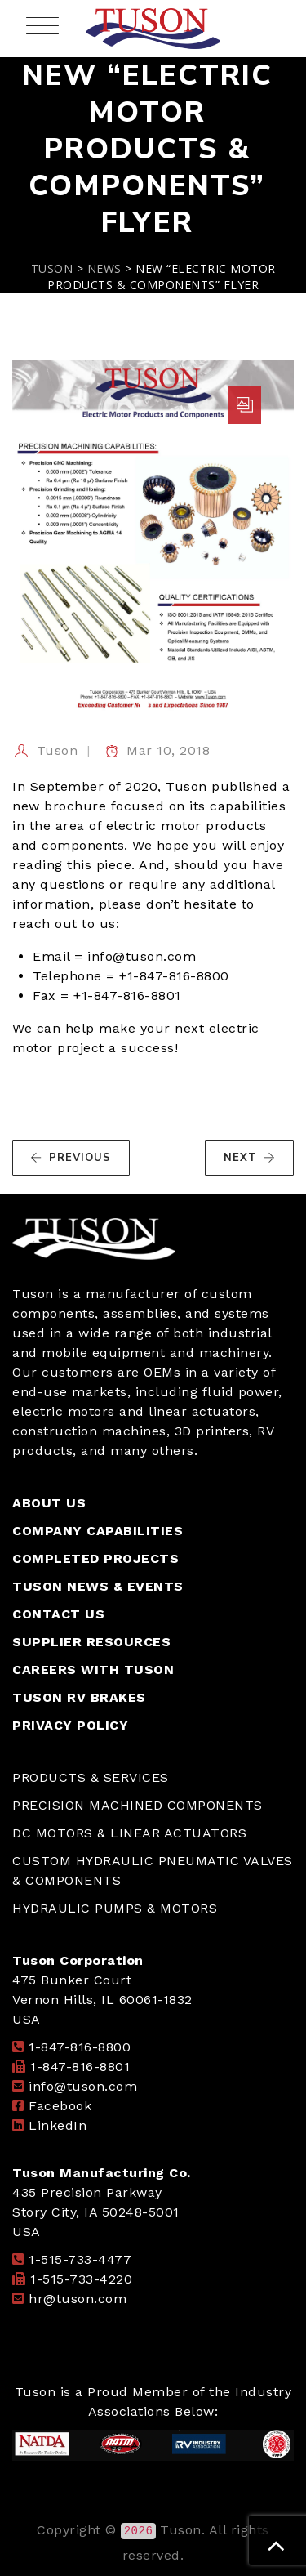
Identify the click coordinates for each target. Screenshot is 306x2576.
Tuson (57, 750)
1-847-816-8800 (80, 2047)
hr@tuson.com (77, 2298)
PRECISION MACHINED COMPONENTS (137, 1805)
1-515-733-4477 (80, 2259)
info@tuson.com (83, 2086)
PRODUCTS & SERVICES (90, 1777)
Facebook (60, 2106)
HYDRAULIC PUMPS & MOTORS (114, 1908)
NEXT (250, 1157)
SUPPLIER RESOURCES (91, 1642)
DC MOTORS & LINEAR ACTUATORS (129, 1833)
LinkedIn (57, 2125)
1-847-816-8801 (80, 2066)
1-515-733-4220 (81, 2279)
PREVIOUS (70, 1157)
